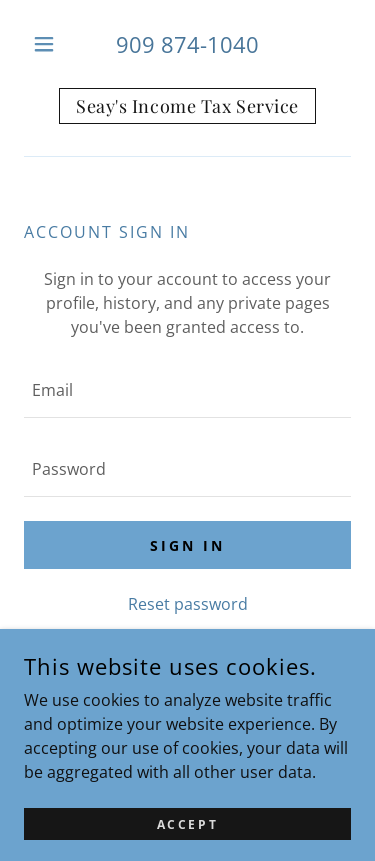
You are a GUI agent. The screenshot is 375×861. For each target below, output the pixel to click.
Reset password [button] (188, 604)
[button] (48, 44)
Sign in (187, 545)
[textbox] (187, 390)
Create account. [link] (248, 651)
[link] (187, 106)
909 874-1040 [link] (187, 44)
